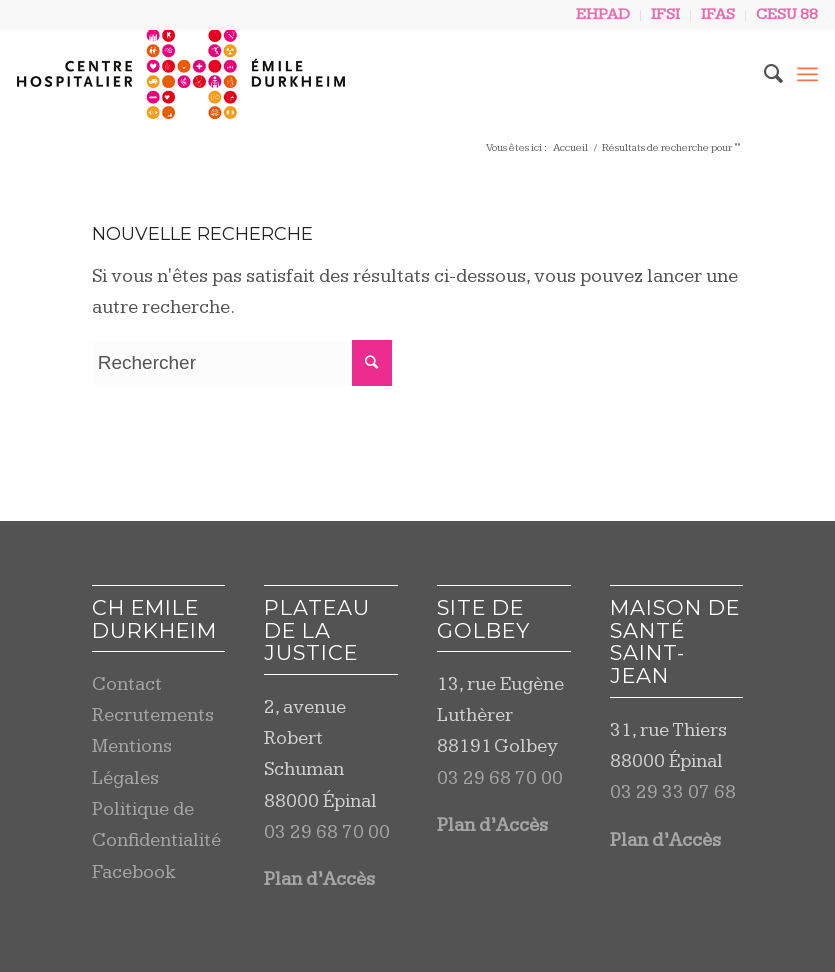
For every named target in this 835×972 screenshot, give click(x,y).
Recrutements (153, 715)
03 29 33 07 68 (673, 792)
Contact (127, 684)
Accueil (570, 147)
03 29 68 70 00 (327, 832)
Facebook (134, 872)
